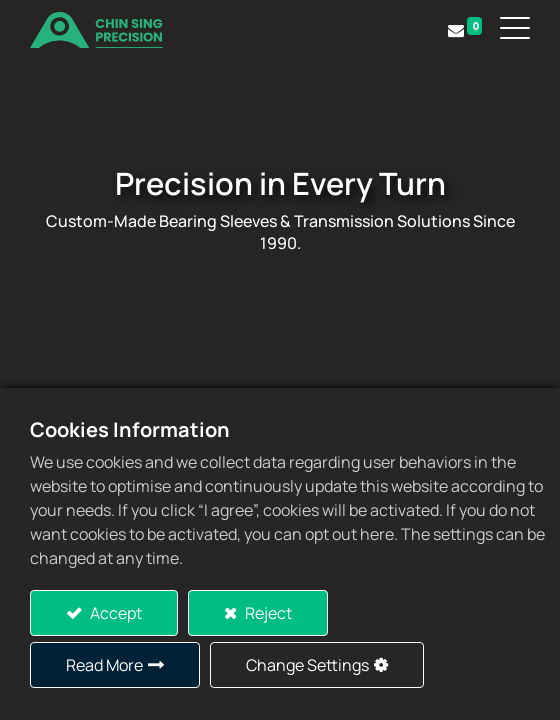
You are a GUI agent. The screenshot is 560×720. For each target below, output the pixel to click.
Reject (267, 613)
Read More (104, 665)
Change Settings (307, 665)
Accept (114, 613)
